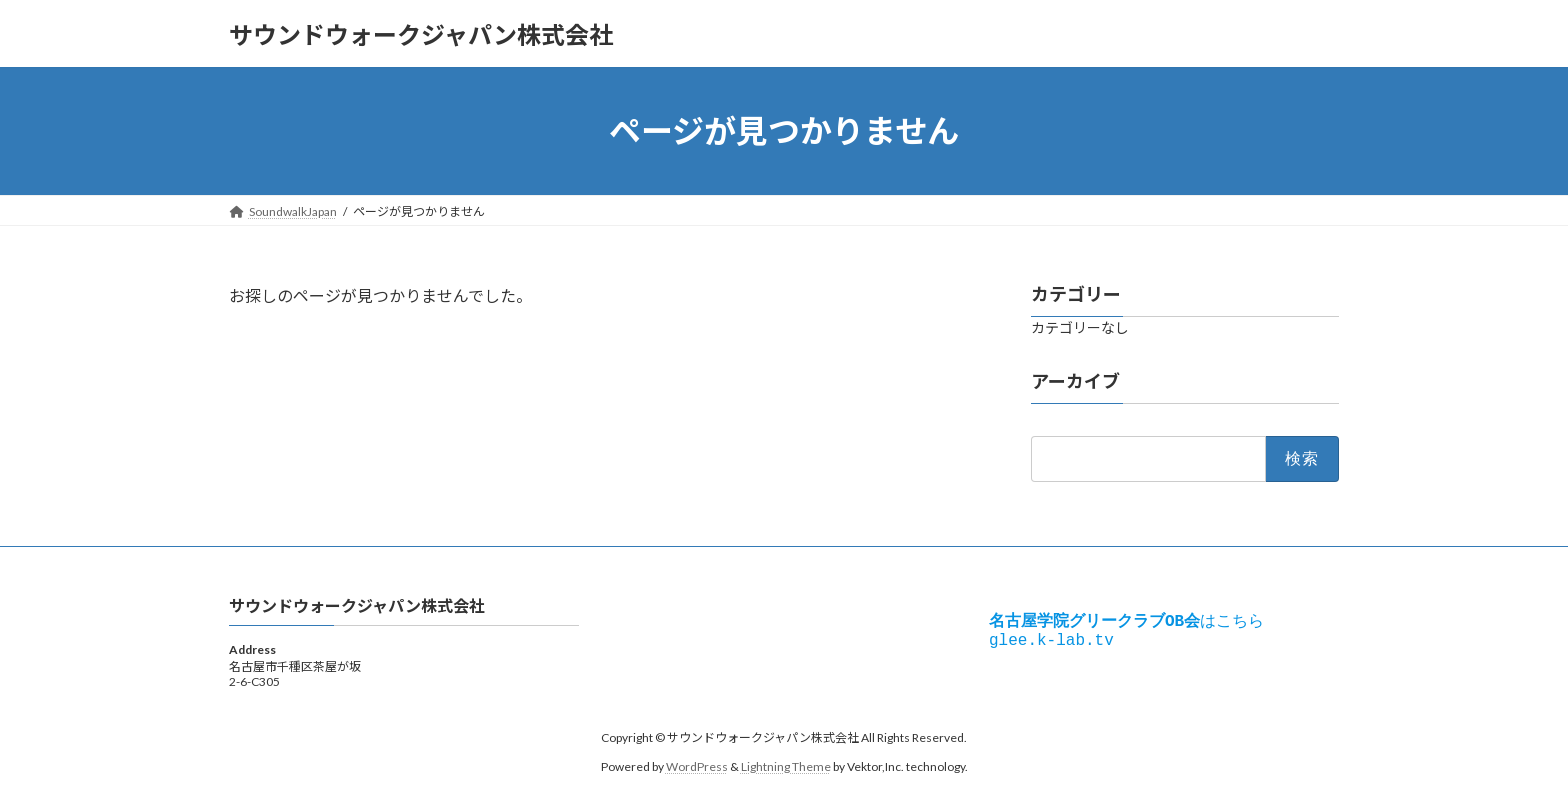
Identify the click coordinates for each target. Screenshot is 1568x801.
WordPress (697, 766)
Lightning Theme (786, 766)
